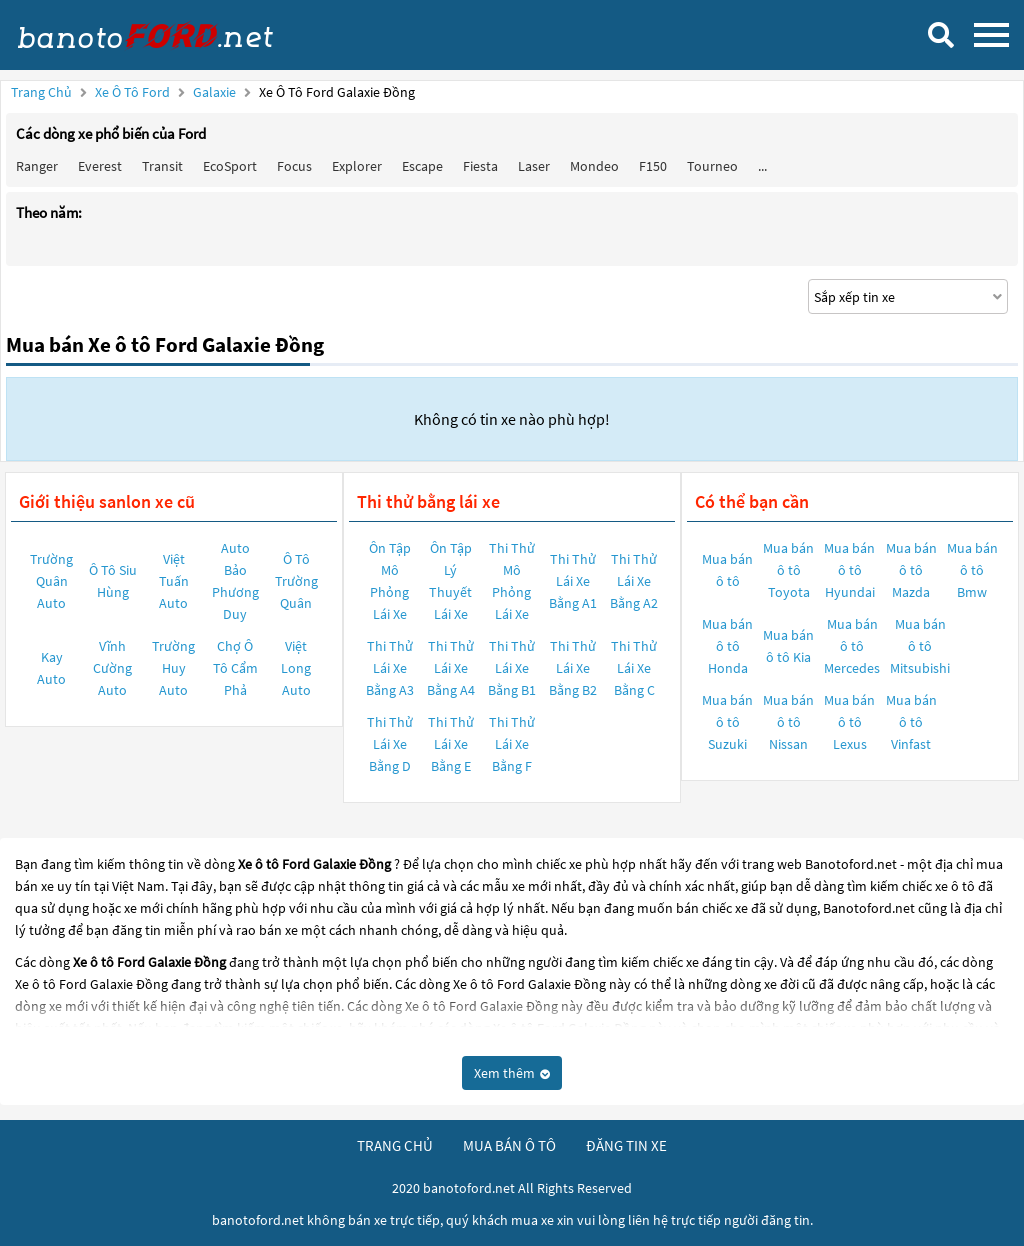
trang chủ (395, 1145)
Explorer (357, 166)
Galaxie (216, 92)
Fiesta (480, 166)
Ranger (37, 166)
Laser (534, 166)
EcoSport (230, 166)
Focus (294, 166)
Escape (422, 166)
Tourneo (712, 166)
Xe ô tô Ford (132, 92)
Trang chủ (41, 92)
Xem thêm (512, 1073)
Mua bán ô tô (727, 570)
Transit (162, 166)
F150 (653, 166)
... (762, 166)
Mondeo (594, 166)
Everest (100, 166)
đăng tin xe (626, 1145)
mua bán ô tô (509, 1145)
